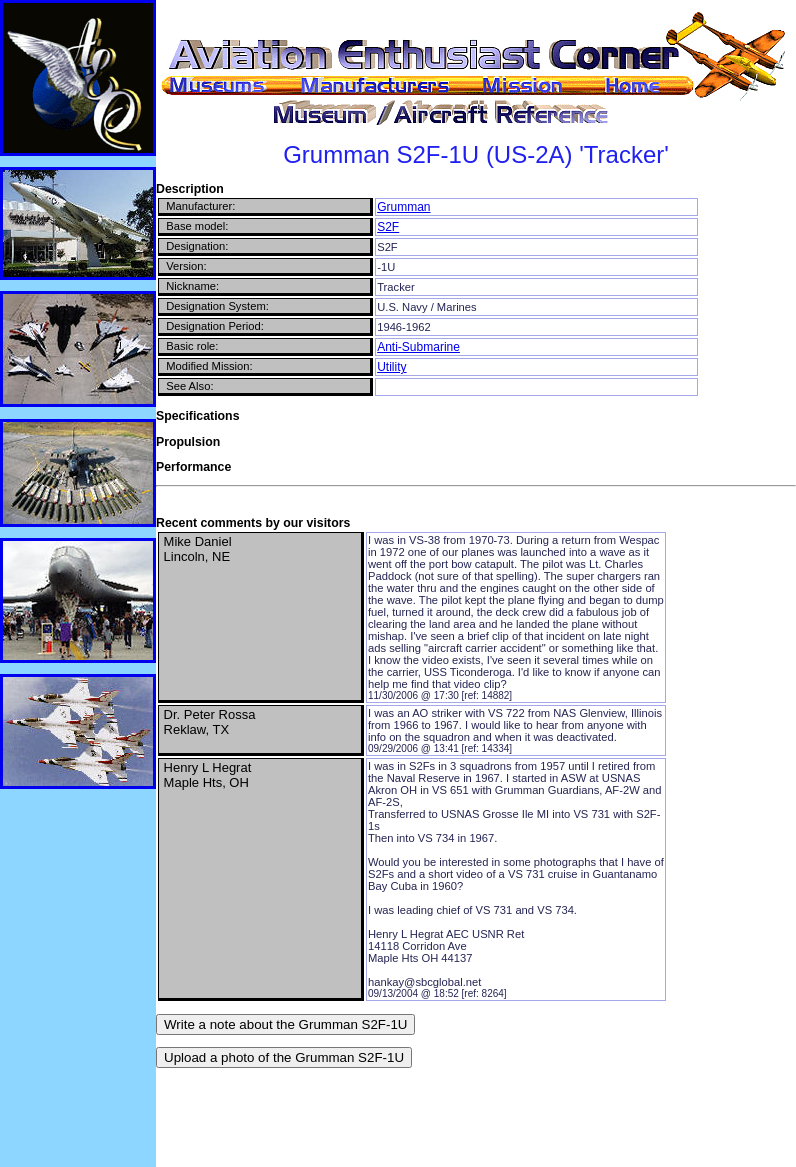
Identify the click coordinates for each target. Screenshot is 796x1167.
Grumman (403, 207)
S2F (388, 227)
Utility (391, 367)
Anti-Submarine (418, 347)
